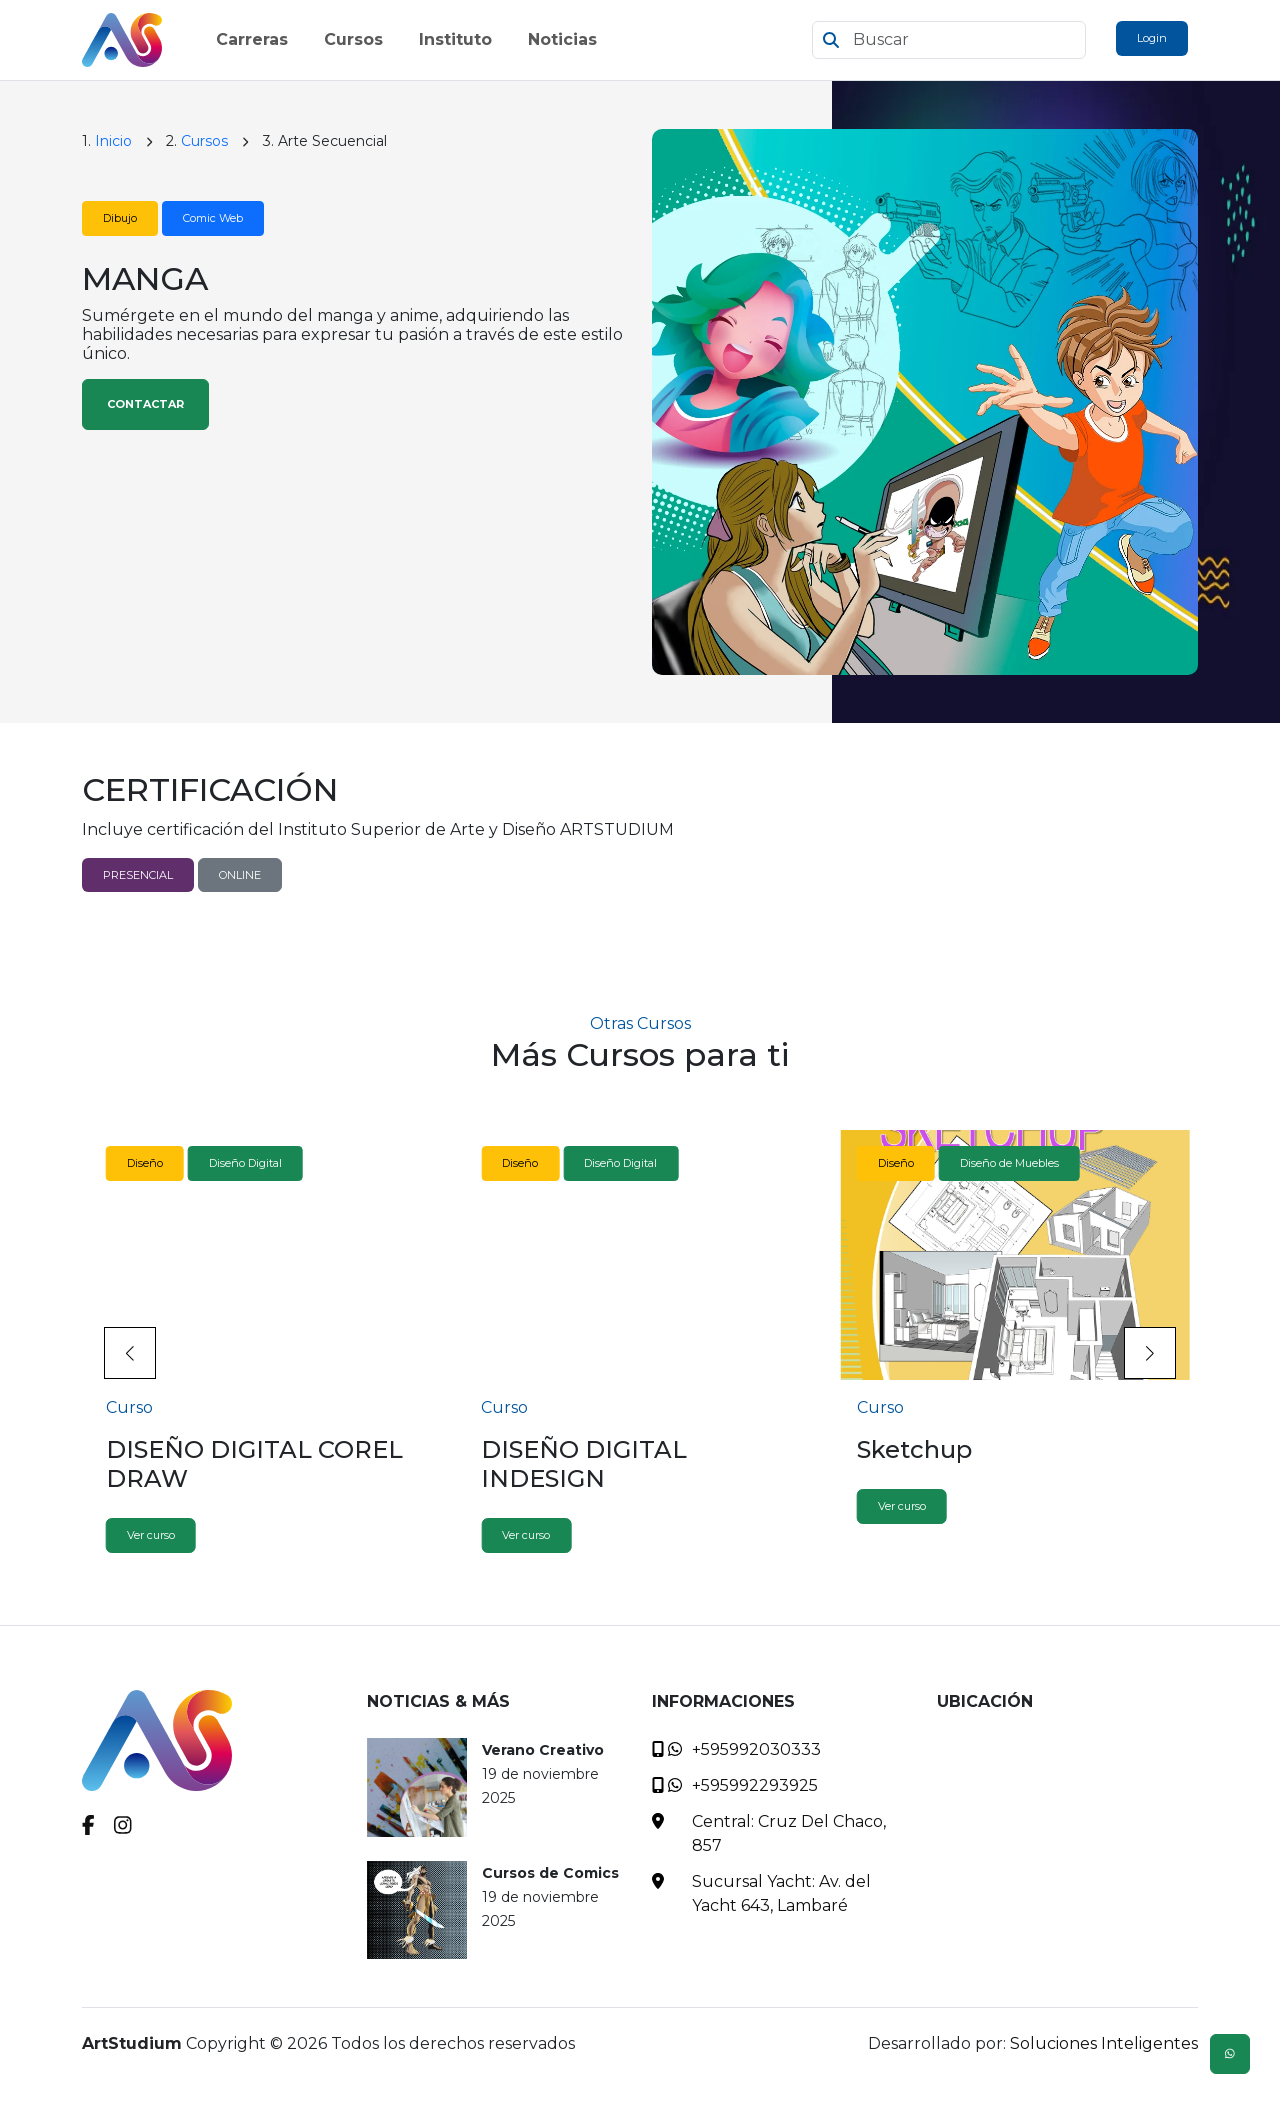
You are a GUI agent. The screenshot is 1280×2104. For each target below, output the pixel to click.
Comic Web (213, 218)
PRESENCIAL (138, 875)
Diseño (145, 1163)
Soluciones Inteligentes (1104, 2043)
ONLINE (240, 875)
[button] (1150, 1353)
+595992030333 (756, 1749)
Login (1152, 38)
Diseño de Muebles (1009, 1163)
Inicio (113, 141)
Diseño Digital (245, 1163)
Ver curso (151, 1535)
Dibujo (120, 218)
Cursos (204, 141)
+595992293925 (755, 1785)
